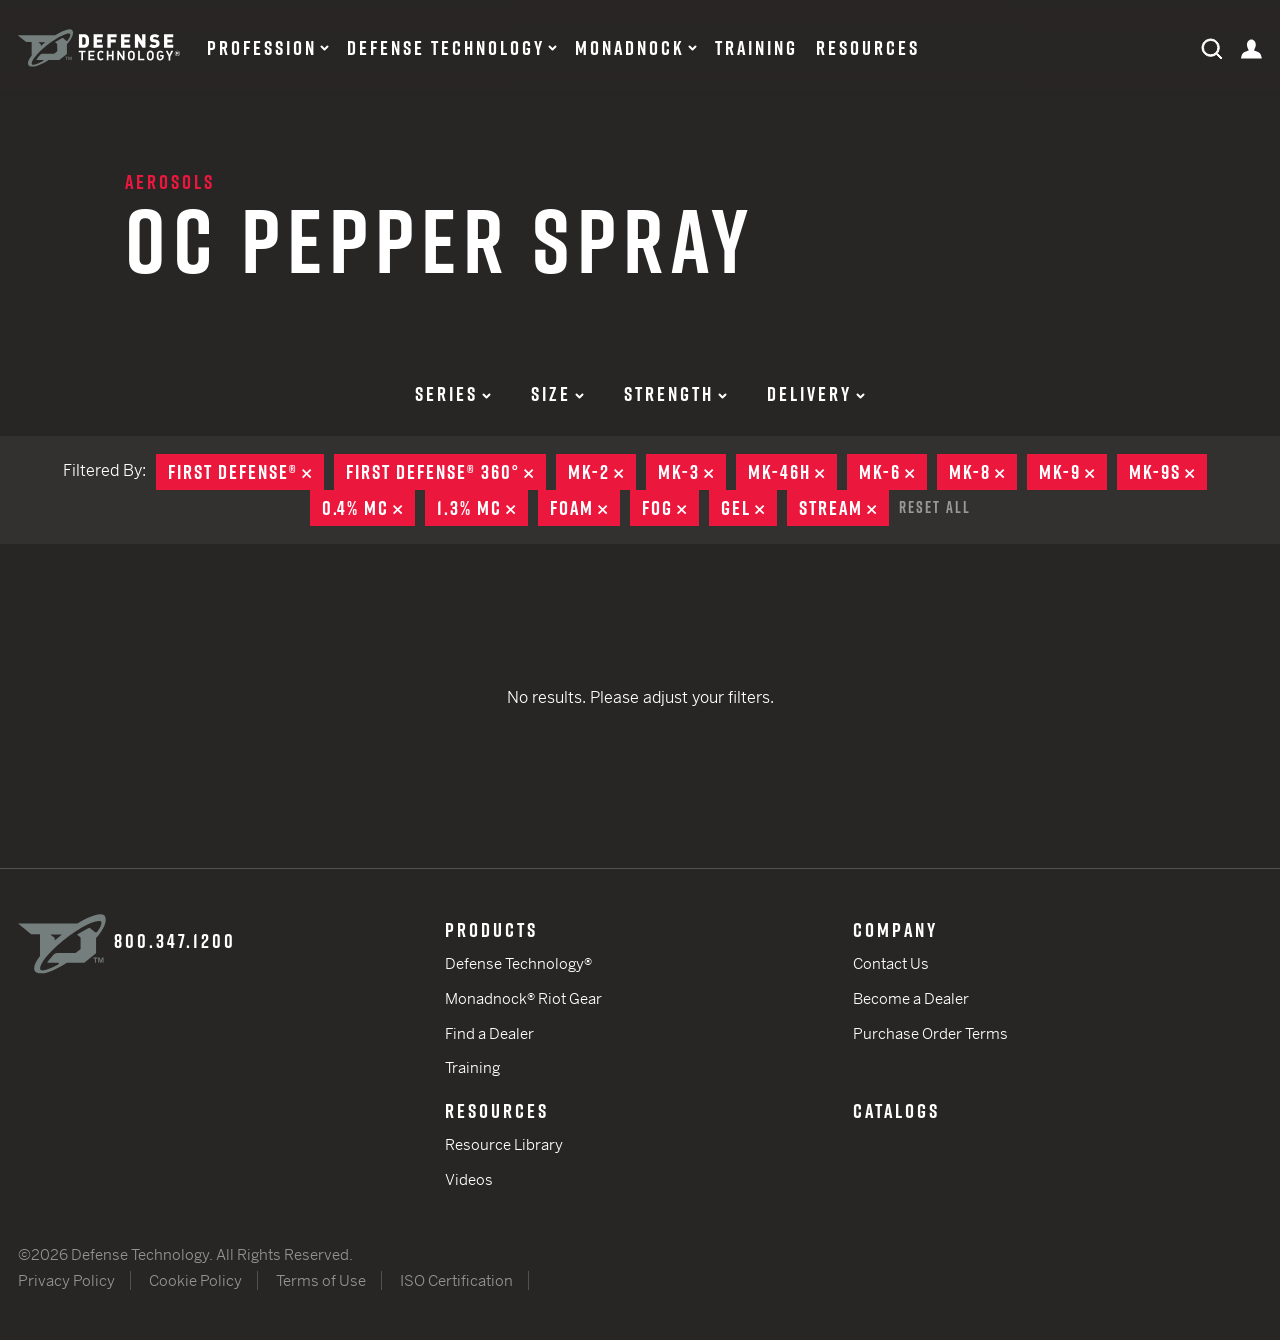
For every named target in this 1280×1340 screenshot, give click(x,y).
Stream (844, 508)
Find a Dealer (489, 1033)
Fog (670, 508)
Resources (868, 48)
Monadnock (630, 48)
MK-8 (983, 472)
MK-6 (893, 472)
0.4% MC (368, 508)
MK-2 (602, 472)
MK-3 (692, 472)
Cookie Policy (195, 1280)
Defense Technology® (518, 963)
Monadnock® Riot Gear (523, 998)
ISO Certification (456, 1280)
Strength (675, 394)
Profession (262, 48)
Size (557, 394)
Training (756, 48)
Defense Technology (446, 48)
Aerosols (170, 182)
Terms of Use (321, 1280)
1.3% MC (482, 508)
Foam (585, 508)
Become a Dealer (911, 998)
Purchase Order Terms (930, 1033)
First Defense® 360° (446, 472)
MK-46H (792, 472)
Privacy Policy (66, 1280)
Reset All (935, 507)
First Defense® (246, 472)
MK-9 (1073, 472)
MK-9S (1168, 472)
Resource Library (504, 1144)
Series (453, 394)
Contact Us (891, 963)
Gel (749, 508)
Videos (469, 1179)
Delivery (816, 394)
